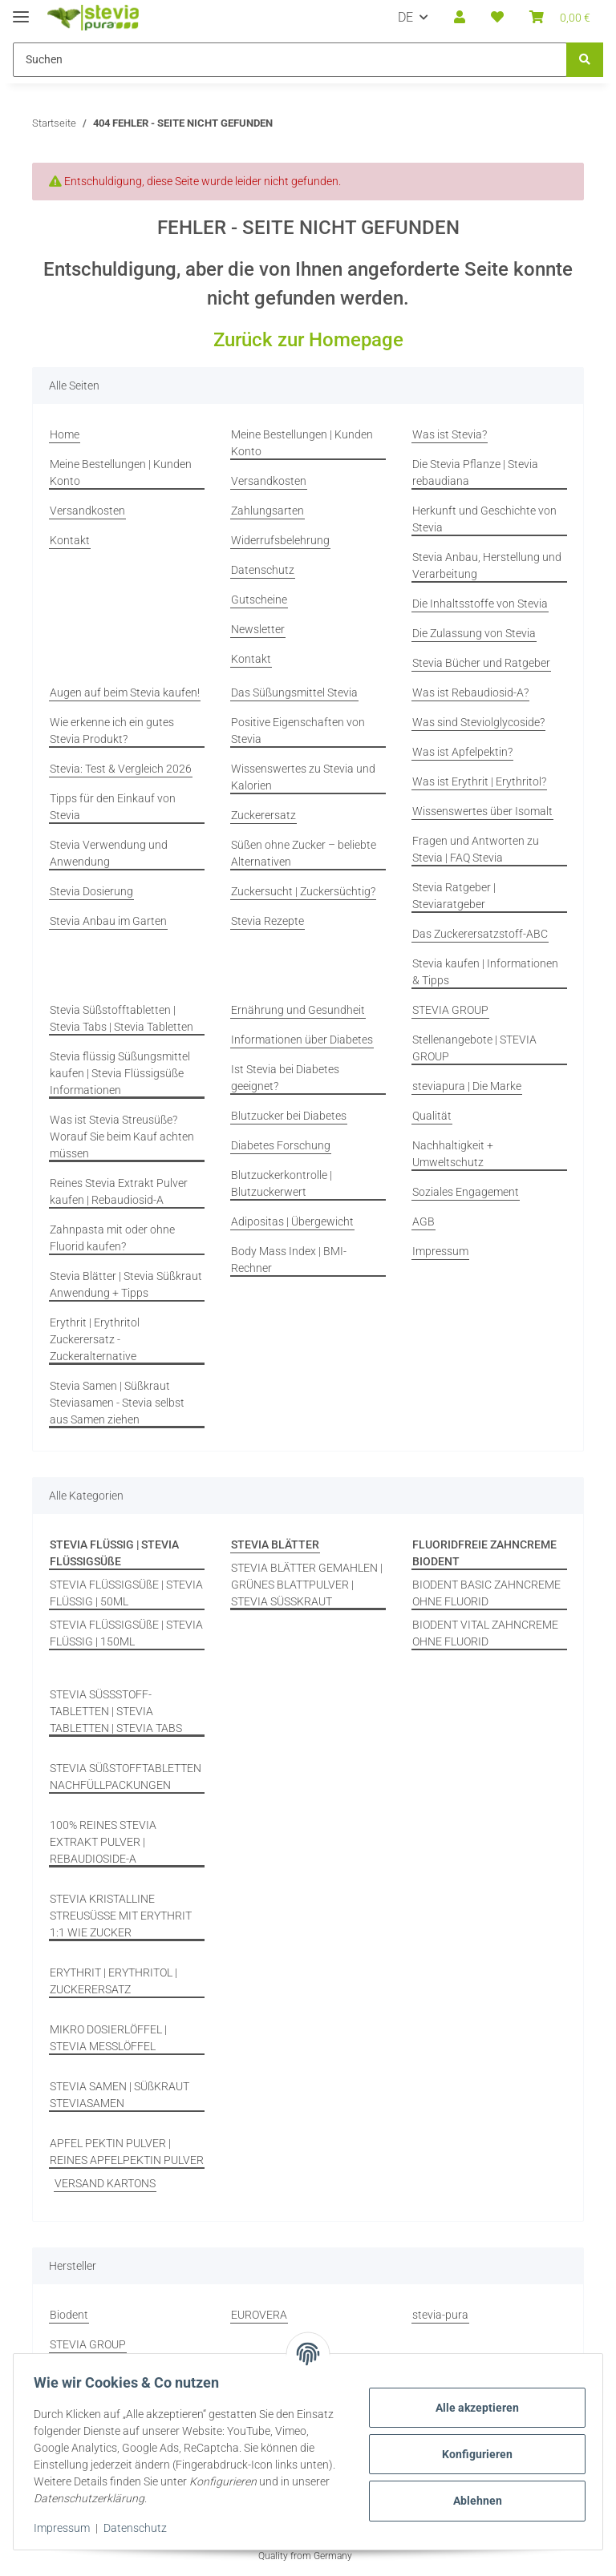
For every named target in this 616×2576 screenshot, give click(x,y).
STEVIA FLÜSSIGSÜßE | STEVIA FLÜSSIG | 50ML (126, 1593)
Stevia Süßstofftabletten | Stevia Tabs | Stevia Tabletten (121, 1018)
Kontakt (70, 540)
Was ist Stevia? (449, 434)
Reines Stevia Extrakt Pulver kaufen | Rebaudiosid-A (119, 1191)
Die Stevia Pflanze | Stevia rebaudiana (475, 472)
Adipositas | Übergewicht (292, 1221)
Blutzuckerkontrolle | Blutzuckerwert (281, 1183)
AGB (423, 1221)
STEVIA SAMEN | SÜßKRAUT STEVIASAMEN (119, 2095)
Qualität (432, 1115)
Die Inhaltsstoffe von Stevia (480, 603)
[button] (459, 18)
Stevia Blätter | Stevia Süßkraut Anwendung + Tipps (126, 1284)
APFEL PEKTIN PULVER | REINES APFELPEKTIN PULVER (127, 2151)
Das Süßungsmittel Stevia (294, 692)
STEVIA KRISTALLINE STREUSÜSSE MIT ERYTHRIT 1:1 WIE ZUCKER (121, 1915)
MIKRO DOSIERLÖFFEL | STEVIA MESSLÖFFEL (108, 2038)
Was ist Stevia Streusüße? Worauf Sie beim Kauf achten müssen (122, 1136)
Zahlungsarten (267, 510)
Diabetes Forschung (280, 1145)
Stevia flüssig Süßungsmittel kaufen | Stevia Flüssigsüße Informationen (120, 1073)
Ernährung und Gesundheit (298, 1009)
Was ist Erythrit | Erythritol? (479, 781)
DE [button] (405, 17)
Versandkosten (87, 510)
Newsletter (258, 629)
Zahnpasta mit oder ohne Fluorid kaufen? (112, 1238)
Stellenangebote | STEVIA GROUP (474, 1048)
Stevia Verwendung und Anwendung (109, 853)
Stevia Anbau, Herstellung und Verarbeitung (486, 565)
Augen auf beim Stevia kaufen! (125, 692)
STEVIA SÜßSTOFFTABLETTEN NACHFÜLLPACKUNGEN (125, 1776)
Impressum (67, 2527)
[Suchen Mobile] (290, 59)
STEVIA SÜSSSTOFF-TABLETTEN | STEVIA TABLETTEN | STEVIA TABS (116, 1711)
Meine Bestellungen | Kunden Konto (121, 472)
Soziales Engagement (465, 1191)
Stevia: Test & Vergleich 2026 (121, 768)
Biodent (69, 2314)
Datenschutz (140, 2527)
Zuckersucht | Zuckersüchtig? (303, 891)
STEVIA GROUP (450, 1009)
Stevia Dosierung (91, 891)
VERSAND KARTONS (105, 2183)
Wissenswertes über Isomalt (482, 811)
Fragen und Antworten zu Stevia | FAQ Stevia (475, 849)
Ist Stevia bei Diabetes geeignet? (285, 1077)
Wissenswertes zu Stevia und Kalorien (303, 777)
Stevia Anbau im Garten (108, 921)
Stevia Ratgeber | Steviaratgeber (454, 895)
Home (64, 434)
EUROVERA (259, 2314)
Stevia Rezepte (267, 921)
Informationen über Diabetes (302, 1039)
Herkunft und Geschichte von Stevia (484, 519)
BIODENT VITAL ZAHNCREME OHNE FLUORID (485, 1633)
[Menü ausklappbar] (21, 10)
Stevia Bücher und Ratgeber (481, 662)
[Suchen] (584, 59)
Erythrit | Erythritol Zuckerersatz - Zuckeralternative (95, 1339)
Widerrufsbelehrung (280, 540)
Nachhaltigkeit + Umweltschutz (452, 1154)
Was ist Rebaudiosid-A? (470, 692)
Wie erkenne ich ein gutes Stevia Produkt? (112, 730)
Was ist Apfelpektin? (462, 751)
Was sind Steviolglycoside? (478, 722)
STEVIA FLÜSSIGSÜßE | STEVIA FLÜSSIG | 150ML (126, 1633)
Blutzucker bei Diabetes (288, 1115)
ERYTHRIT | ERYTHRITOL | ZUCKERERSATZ (113, 1981)
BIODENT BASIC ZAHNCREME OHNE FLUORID (486, 1593)
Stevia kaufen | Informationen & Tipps (485, 972)
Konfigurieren (471, 2454)
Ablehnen (472, 2500)
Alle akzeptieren (471, 2407)
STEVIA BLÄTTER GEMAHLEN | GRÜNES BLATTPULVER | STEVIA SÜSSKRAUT (307, 1584)
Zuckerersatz (263, 815)
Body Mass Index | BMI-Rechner (288, 1259)
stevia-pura (440, 2314)
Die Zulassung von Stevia (474, 633)
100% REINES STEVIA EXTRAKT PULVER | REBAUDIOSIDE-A (103, 1842)
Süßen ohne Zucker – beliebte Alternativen (303, 853)
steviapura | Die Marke (466, 1086)
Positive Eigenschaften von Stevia (298, 730)
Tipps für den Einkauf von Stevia (113, 807)
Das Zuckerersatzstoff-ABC (480, 933)
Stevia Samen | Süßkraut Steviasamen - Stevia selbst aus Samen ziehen (117, 1402)
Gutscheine (259, 599)
